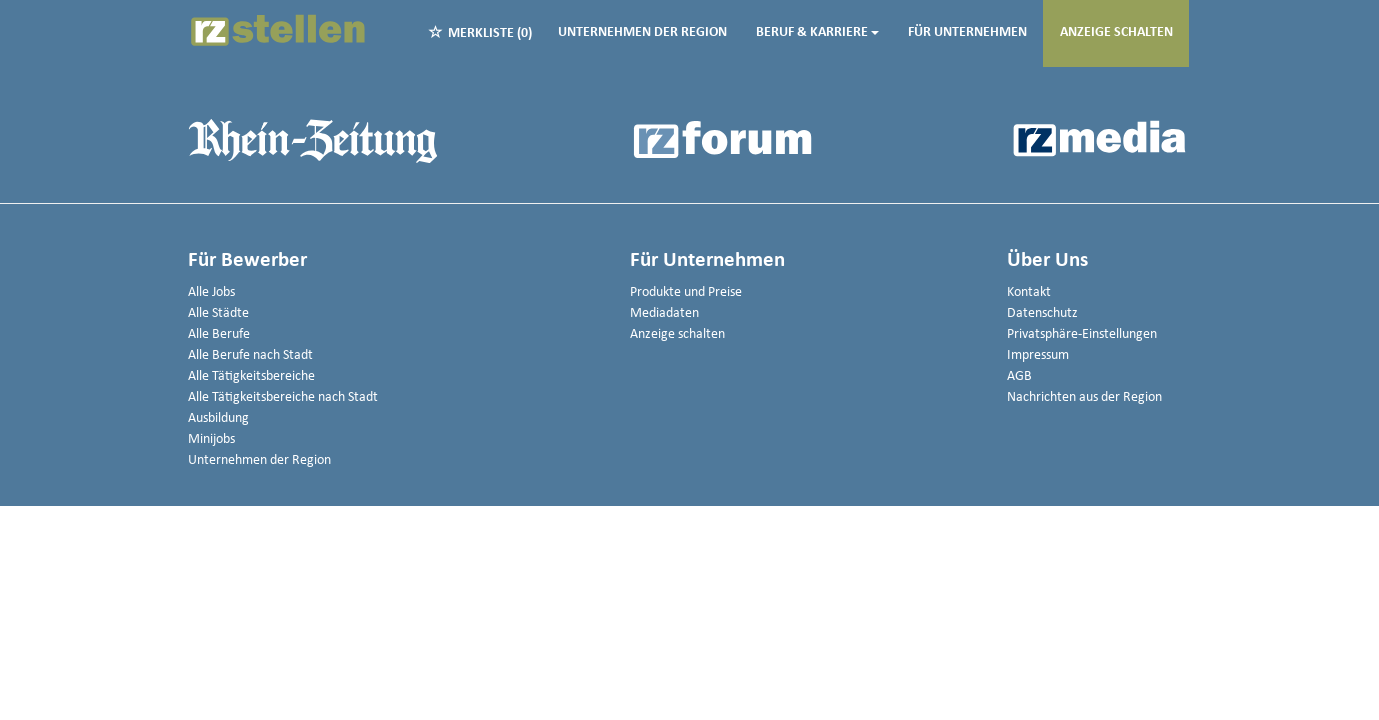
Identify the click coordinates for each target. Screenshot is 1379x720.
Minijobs (211, 439)
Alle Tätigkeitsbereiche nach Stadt (283, 397)
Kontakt (1029, 292)
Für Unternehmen (967, 32)
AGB (1019, 376)
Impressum (1038, 355)
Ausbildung (218, 418)
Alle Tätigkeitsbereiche (251, 376)
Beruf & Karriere (817, 32)
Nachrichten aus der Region (1084, 397)
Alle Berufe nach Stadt (250, 355)
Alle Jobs (211, 292)
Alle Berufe (219, 334)
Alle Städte (218, 313)
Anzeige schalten (1116, 32)
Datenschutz (1042, 313)
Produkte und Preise (686, 292)
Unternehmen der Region (642, 32)
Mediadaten (664, 313)
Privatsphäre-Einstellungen (1082, 334)
